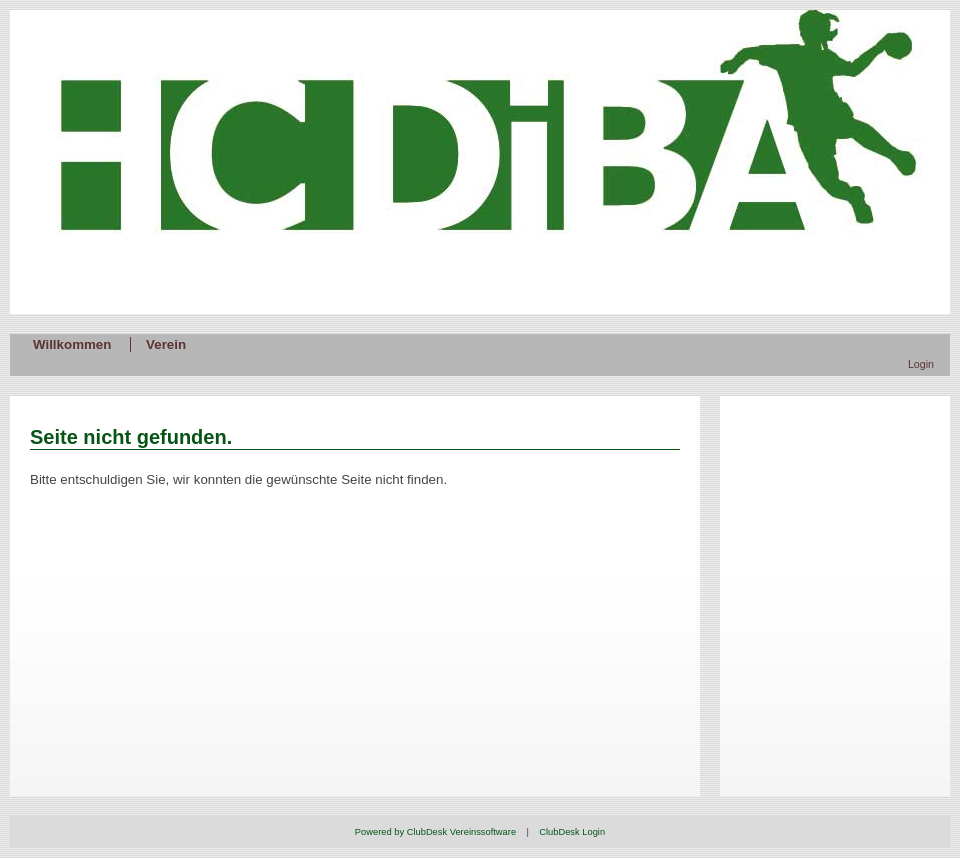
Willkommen (72, 344)
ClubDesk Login (572, 832)
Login (921, 364)
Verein (166, 344)
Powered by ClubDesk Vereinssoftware (435, 832)
